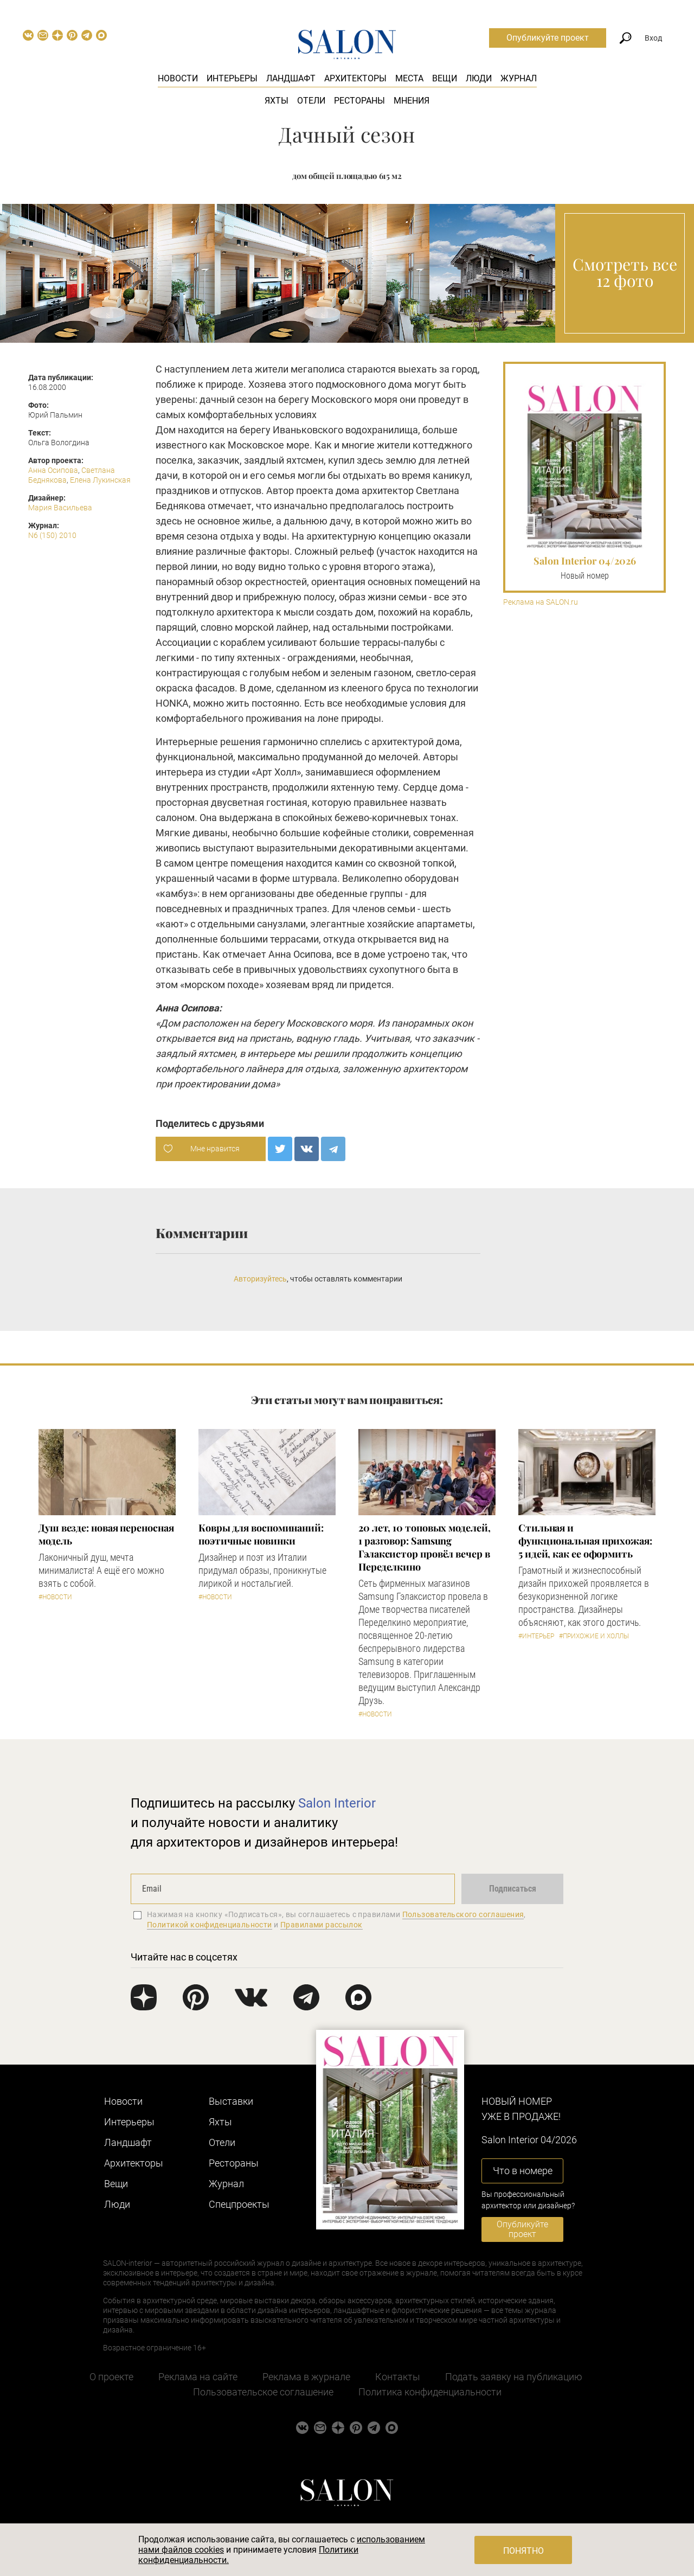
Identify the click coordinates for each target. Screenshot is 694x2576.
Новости (178, 78)
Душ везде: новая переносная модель (106, 1534)
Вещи (444, 78)
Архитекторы (355, 78)
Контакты (397, 2376)
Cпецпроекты (239, 2204)
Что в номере (522, 2170)
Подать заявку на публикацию (513, 2376)
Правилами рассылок (321, 1924)
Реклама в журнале (306, 2376)
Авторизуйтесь (260, 1278)
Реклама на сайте (197, 2376)
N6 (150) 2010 (52, 535)
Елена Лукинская (100, 480)
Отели (311, 100)
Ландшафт (291, 78)
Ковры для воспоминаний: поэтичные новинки (261, 1534)
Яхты (276, 100)
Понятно (523, 2551)
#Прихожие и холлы (594, 1636)
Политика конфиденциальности (430, 2392)
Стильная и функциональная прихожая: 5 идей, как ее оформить (585, 1540)
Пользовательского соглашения (463, 1914)
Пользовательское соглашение (263, 2392)
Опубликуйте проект (547, 38)
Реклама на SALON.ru (540, 602)
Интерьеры (232, 78)
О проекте (111, 2376)
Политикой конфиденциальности (209, 1924)
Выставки (231, 2101)
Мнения (411, 100)
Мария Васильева (60, 507)
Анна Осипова (53, 470)
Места (409, 78)
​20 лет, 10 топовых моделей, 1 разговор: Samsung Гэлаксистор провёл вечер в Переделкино (424, 1547)
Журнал (518, 78)
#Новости (55, 1597)
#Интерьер (536, 1636)
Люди (479, 78)
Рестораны (359, 100)
